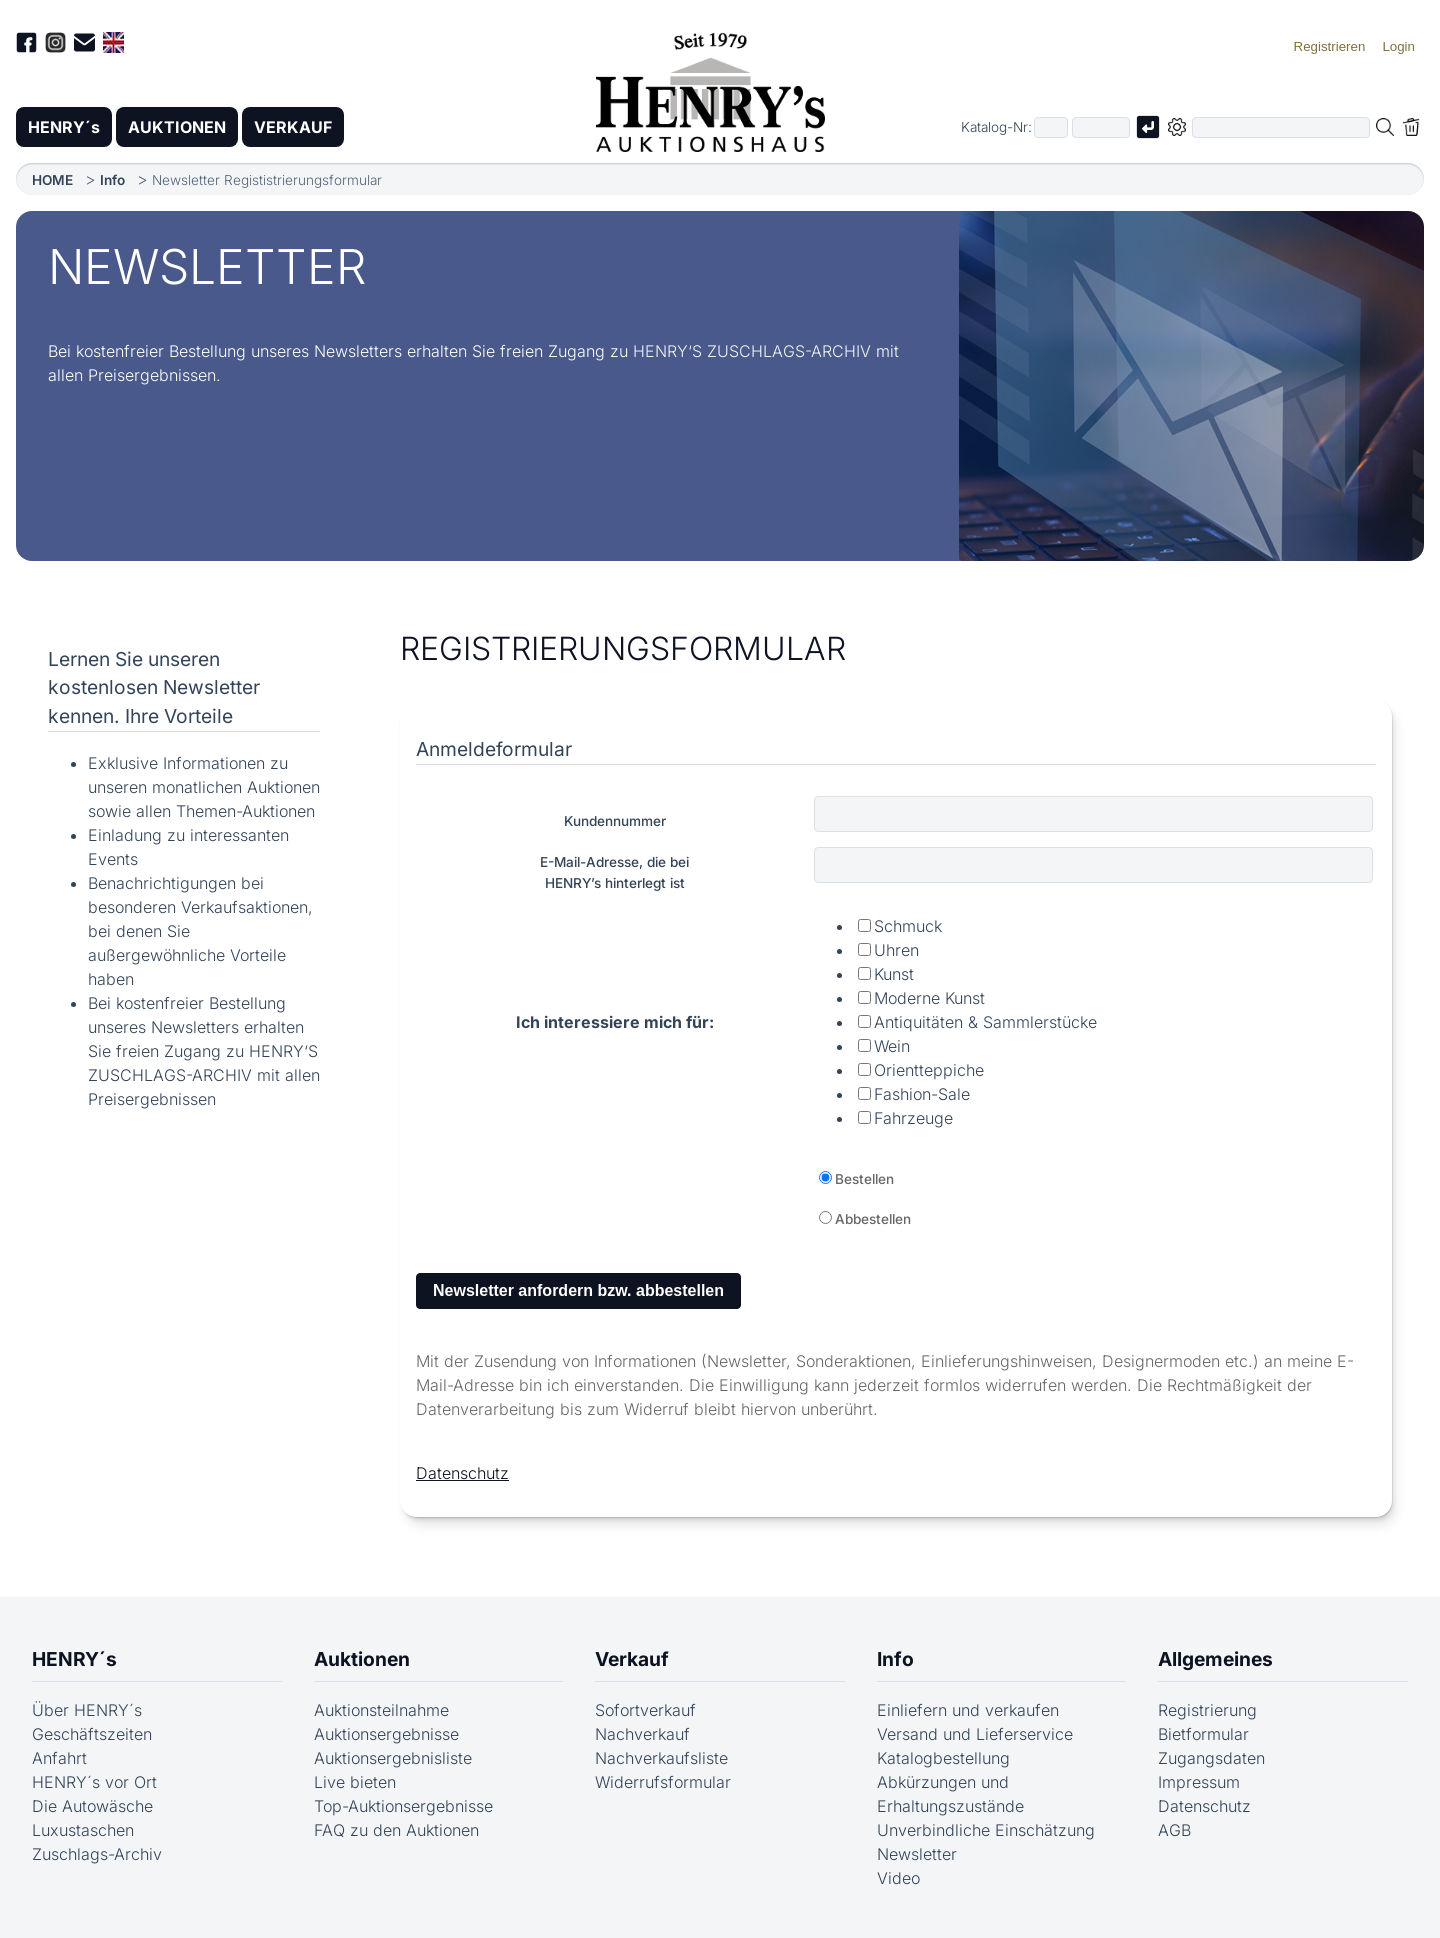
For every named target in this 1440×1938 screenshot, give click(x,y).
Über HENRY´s (87, 1710)
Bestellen (864, 1179)
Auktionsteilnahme (381, 1710)
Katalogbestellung (943, 1758)
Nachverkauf (642, 1734)
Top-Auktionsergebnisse (403, 1806)
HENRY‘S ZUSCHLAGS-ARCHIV (752, 351)
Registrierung (1207, 1710)
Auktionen (362, 1659)
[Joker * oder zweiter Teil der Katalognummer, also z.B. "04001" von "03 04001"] (1101, 127)
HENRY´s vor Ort (94, 1782)
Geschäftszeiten (92, 1734)
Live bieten (355, 1782)
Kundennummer (615, 821)
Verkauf (632, 1659)
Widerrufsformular (663, 1782)
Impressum (1199, 1782)
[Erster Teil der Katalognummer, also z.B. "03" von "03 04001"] (1051, 127)
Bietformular (1203, 1734)
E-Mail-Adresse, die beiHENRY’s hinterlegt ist (614, 872)
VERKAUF (293, 127)
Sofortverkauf (645, 1710)
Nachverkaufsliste (661, 1758)
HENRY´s (64, 127)
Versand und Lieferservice (975, 1734)
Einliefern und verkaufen (968, 1710)
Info (112, 180)
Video (898, 1878)
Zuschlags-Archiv (97, 1854)
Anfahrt (59, 1758)
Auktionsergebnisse (386, 1734)
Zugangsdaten (1211, 1758)
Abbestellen (873, 1219)
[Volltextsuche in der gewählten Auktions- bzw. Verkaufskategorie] (1281, 127)
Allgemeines (1215, 1659)
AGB (1174, 1830)
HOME (52, 180)
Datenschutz (462, 1473)
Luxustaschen (83, 1830)
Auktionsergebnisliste (393, 1758)
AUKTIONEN (177, 127)
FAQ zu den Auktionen (396, 1830)
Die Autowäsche (92, 1806)
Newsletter (917, 1854)
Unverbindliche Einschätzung (986, 1830)
